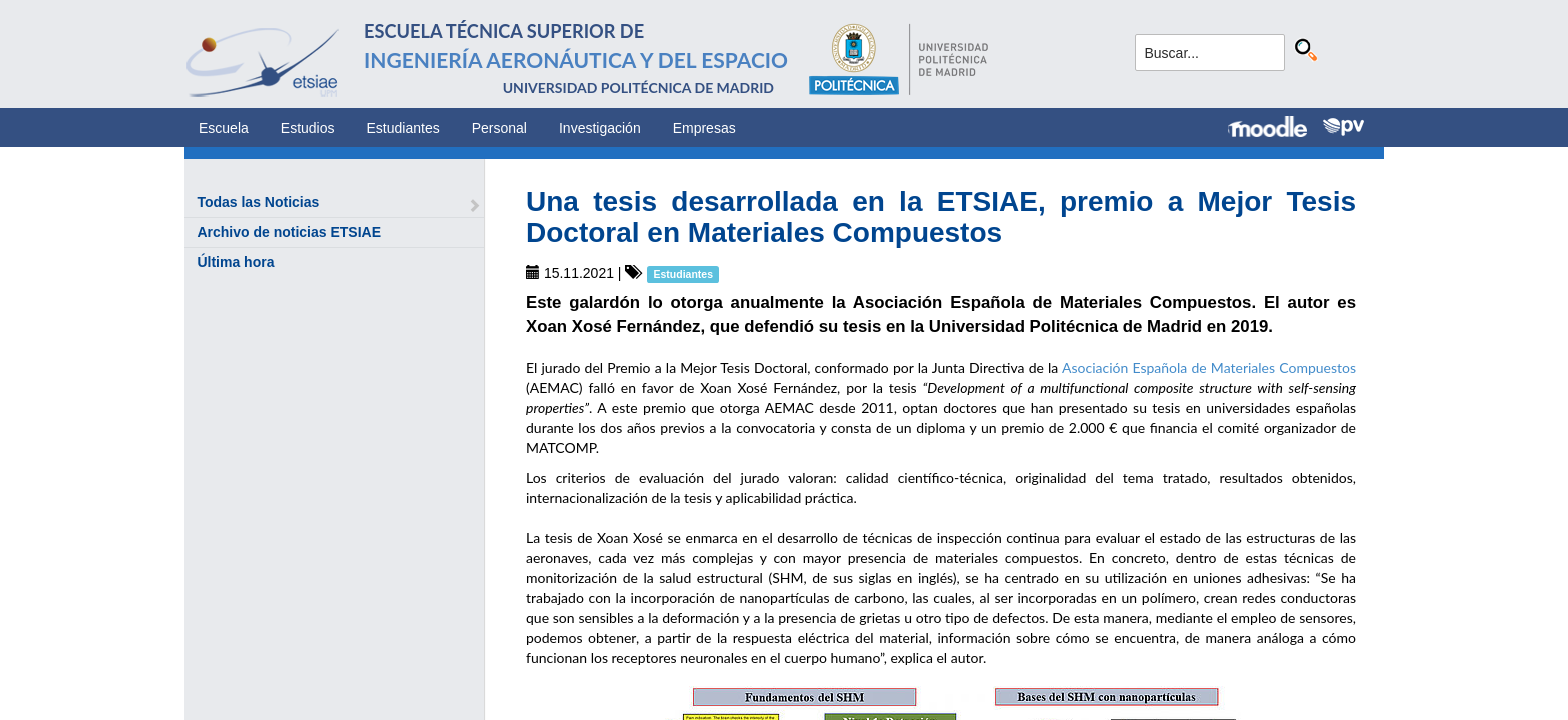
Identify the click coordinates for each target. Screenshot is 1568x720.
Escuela (224, 128)
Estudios (308, 128)
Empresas (704, 128)
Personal (499, 128)
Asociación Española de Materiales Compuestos (1209, 367)
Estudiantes (403, 128)
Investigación (600, 128)
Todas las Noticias (258, 202)
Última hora (235, 262)
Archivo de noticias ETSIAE (289, 232)
